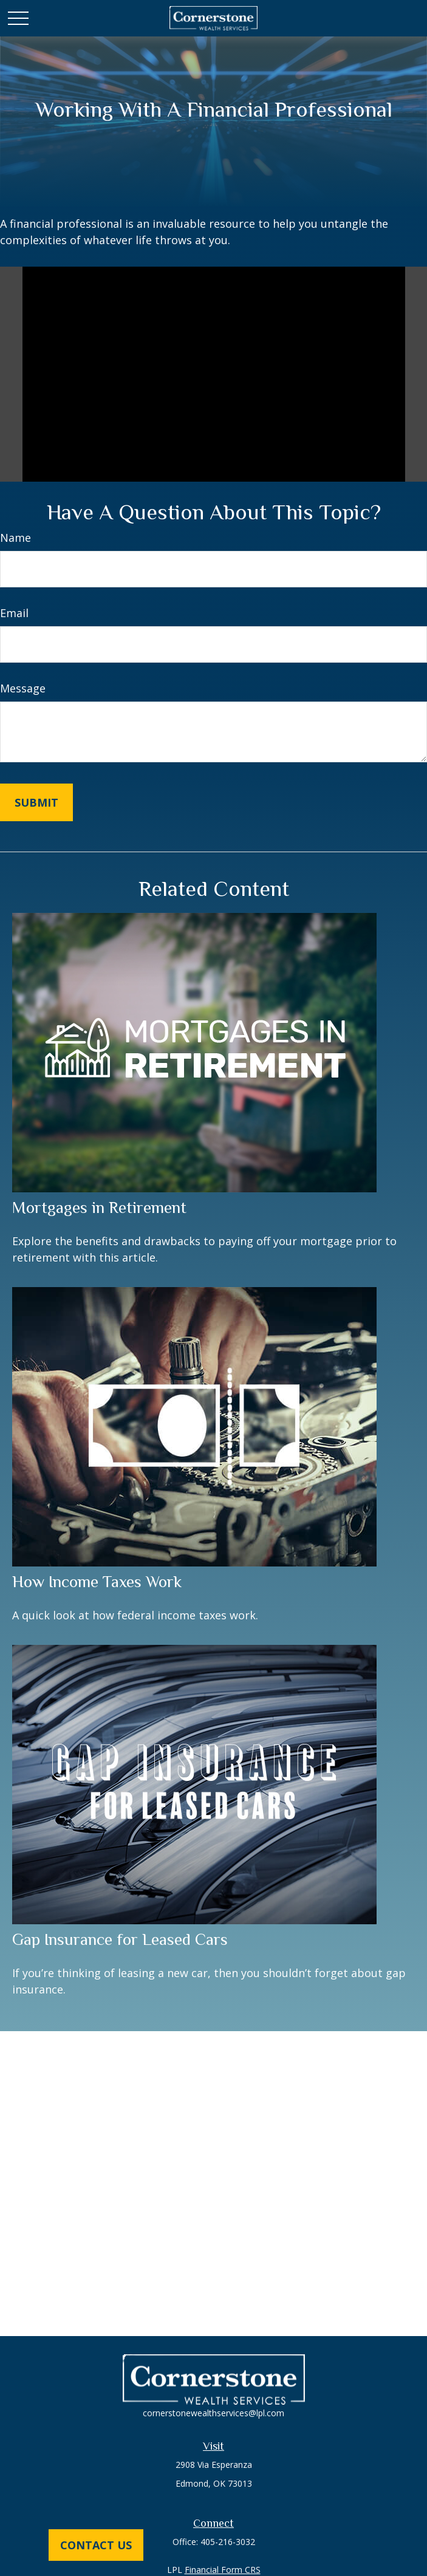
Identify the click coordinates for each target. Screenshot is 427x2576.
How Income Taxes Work (97, 1582)
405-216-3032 (227, 2541)
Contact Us (96, 2545)
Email (14, 613)
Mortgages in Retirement (99, 1207)
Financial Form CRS (223, 2569)
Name (15, 537)
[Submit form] (36, 802)
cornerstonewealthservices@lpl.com (213, 2413)
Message (23, 688)
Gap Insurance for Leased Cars (120, 1939)
